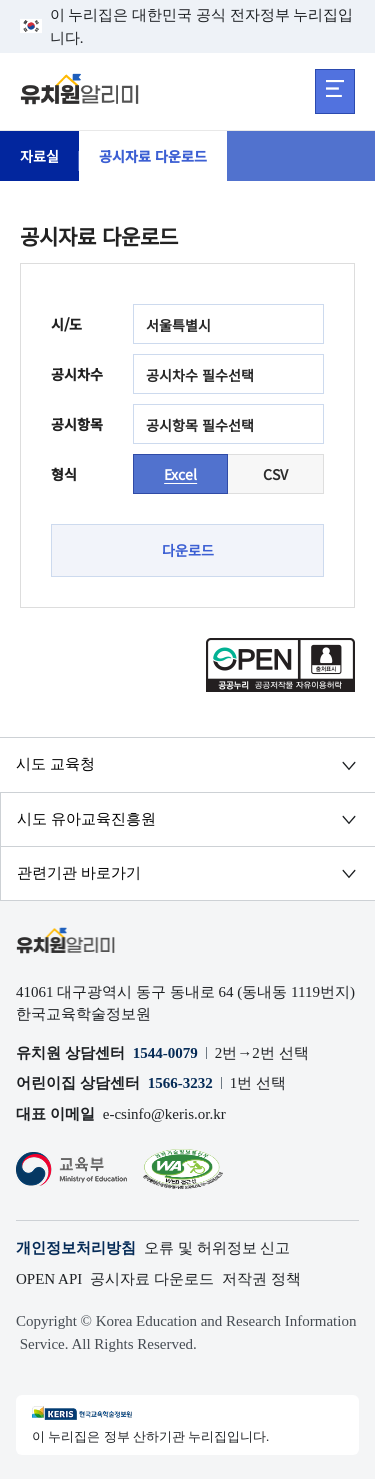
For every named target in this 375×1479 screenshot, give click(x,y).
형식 (64, 474)
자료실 (39, 156)
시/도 (66, 324)
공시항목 (77, 424)
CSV (275, 474)
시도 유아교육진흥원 (86, 819)
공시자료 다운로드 (153, 156)
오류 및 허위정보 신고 (217, 1248)
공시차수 (77, 374)
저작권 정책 (261, 1279)
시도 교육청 (55, 764)
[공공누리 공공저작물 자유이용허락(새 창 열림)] (280, 686)
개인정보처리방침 (76, 1248)
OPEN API (49, 1279)
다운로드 (188, 550)
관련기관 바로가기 (79, 873)
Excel (180, 474)
